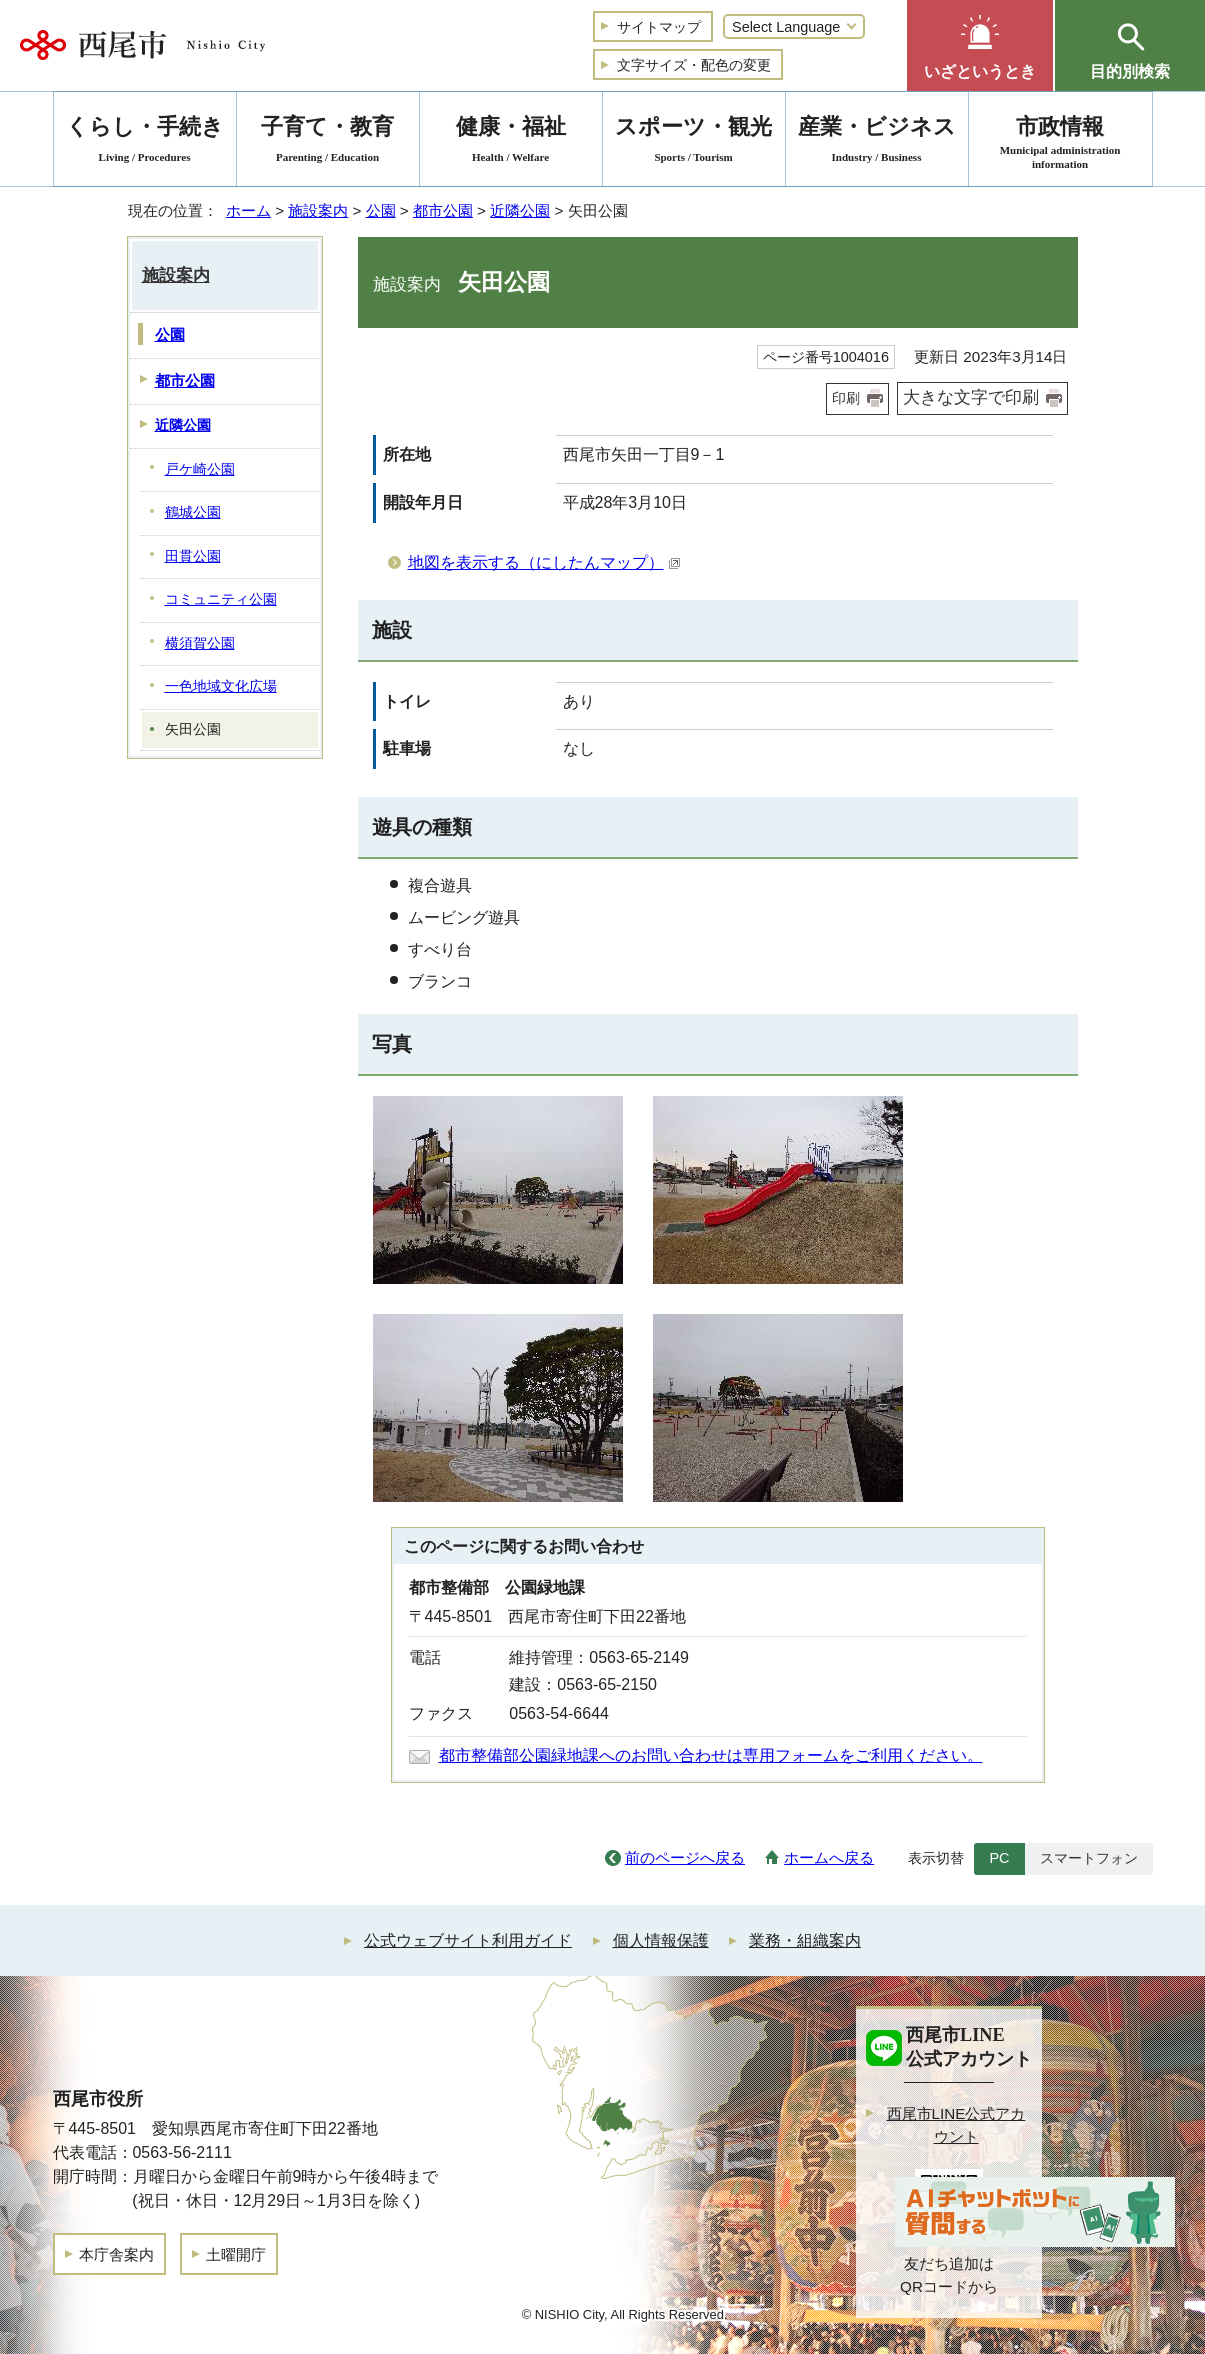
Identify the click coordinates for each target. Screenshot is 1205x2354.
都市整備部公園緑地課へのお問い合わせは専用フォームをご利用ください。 (711, 1755)
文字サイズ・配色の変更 (694, 65)
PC (999, 1858)
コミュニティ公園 (221, 599)
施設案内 (318, 210)
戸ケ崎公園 (200, 469)
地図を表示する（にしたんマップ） (544, 562)
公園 (381, 210)
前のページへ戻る (685, 1857)
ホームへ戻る (829, 1857)
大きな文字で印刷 (971, 397)
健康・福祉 (511, 142)
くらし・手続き (145, 142)
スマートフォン (1089, 1858)
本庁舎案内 (116, 2254)
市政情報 (1060, 142)
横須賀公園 (200, 643)
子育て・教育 (328, 142)
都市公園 (443, 210)
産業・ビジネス (877, 142)
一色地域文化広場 (221, 686)
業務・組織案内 (805, 1940)
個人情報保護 (661, 1940)
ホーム (248, 210)
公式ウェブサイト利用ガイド (468, 1940)
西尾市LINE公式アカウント (956, 2125)
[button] (980, 45)
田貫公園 (193, 556)
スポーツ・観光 (694, 142)
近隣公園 (520, 210)
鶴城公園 (193, 512)
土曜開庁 (236, 2254)
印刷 (846, 398)
